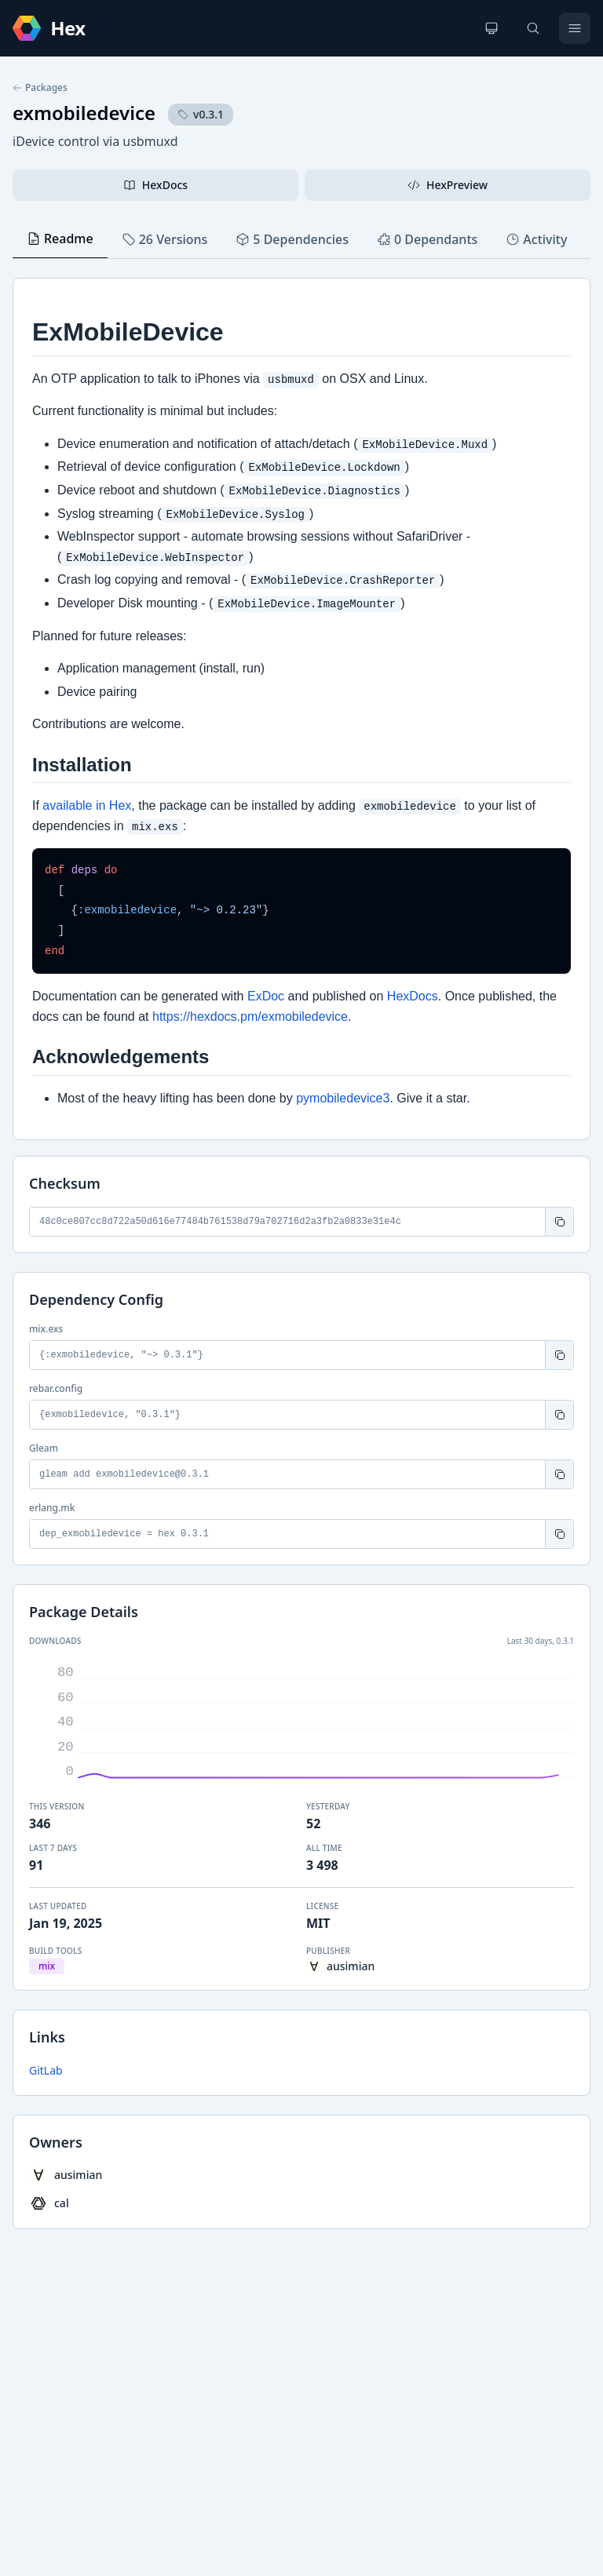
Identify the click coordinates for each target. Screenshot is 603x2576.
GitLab (46, 2070)
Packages (40, 88)
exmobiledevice (84, 113)
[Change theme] (491, 28)
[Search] (533, 28)
